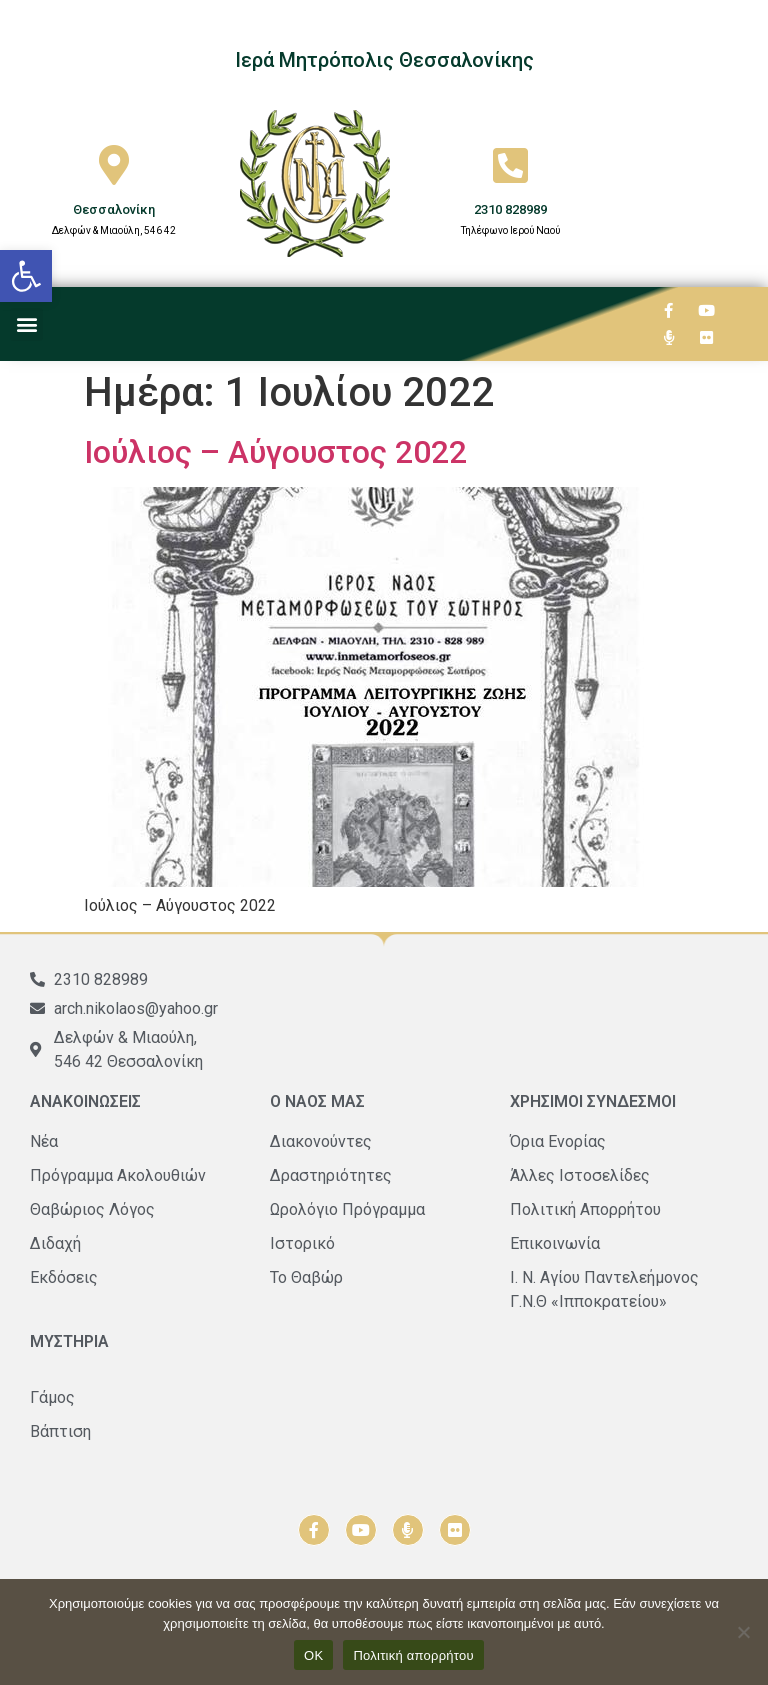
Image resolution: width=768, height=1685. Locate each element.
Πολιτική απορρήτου (413, 1655)
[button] (26, 276)
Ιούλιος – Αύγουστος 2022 (275, 452)
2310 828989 (510, 209)
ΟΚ (313, 1655)
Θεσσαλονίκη (114, 209)
